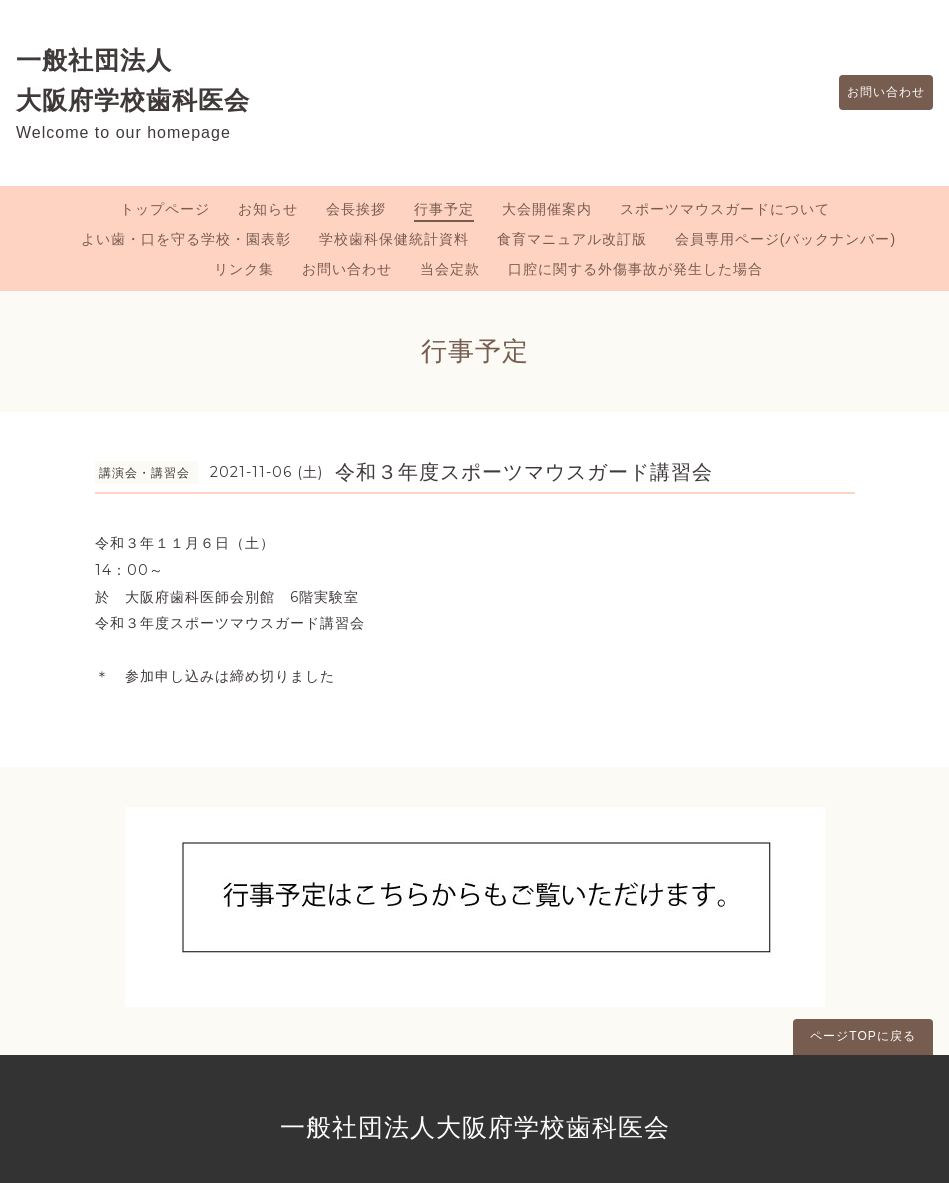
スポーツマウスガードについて (725, 209)
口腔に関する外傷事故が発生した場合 (635, 269)
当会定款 (450, 269)
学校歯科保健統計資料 (394, 239)
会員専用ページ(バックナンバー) (785, 239)
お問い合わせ (876, 93)
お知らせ (268, 209)
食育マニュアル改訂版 (572, 239)
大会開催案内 (547, 209)
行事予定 (444, 209)
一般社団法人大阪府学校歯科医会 (475, 1127)
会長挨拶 (356, 209)
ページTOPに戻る (862, 1036)
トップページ (165, 209)
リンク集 (244, 269)
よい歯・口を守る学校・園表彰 (186, 239)
